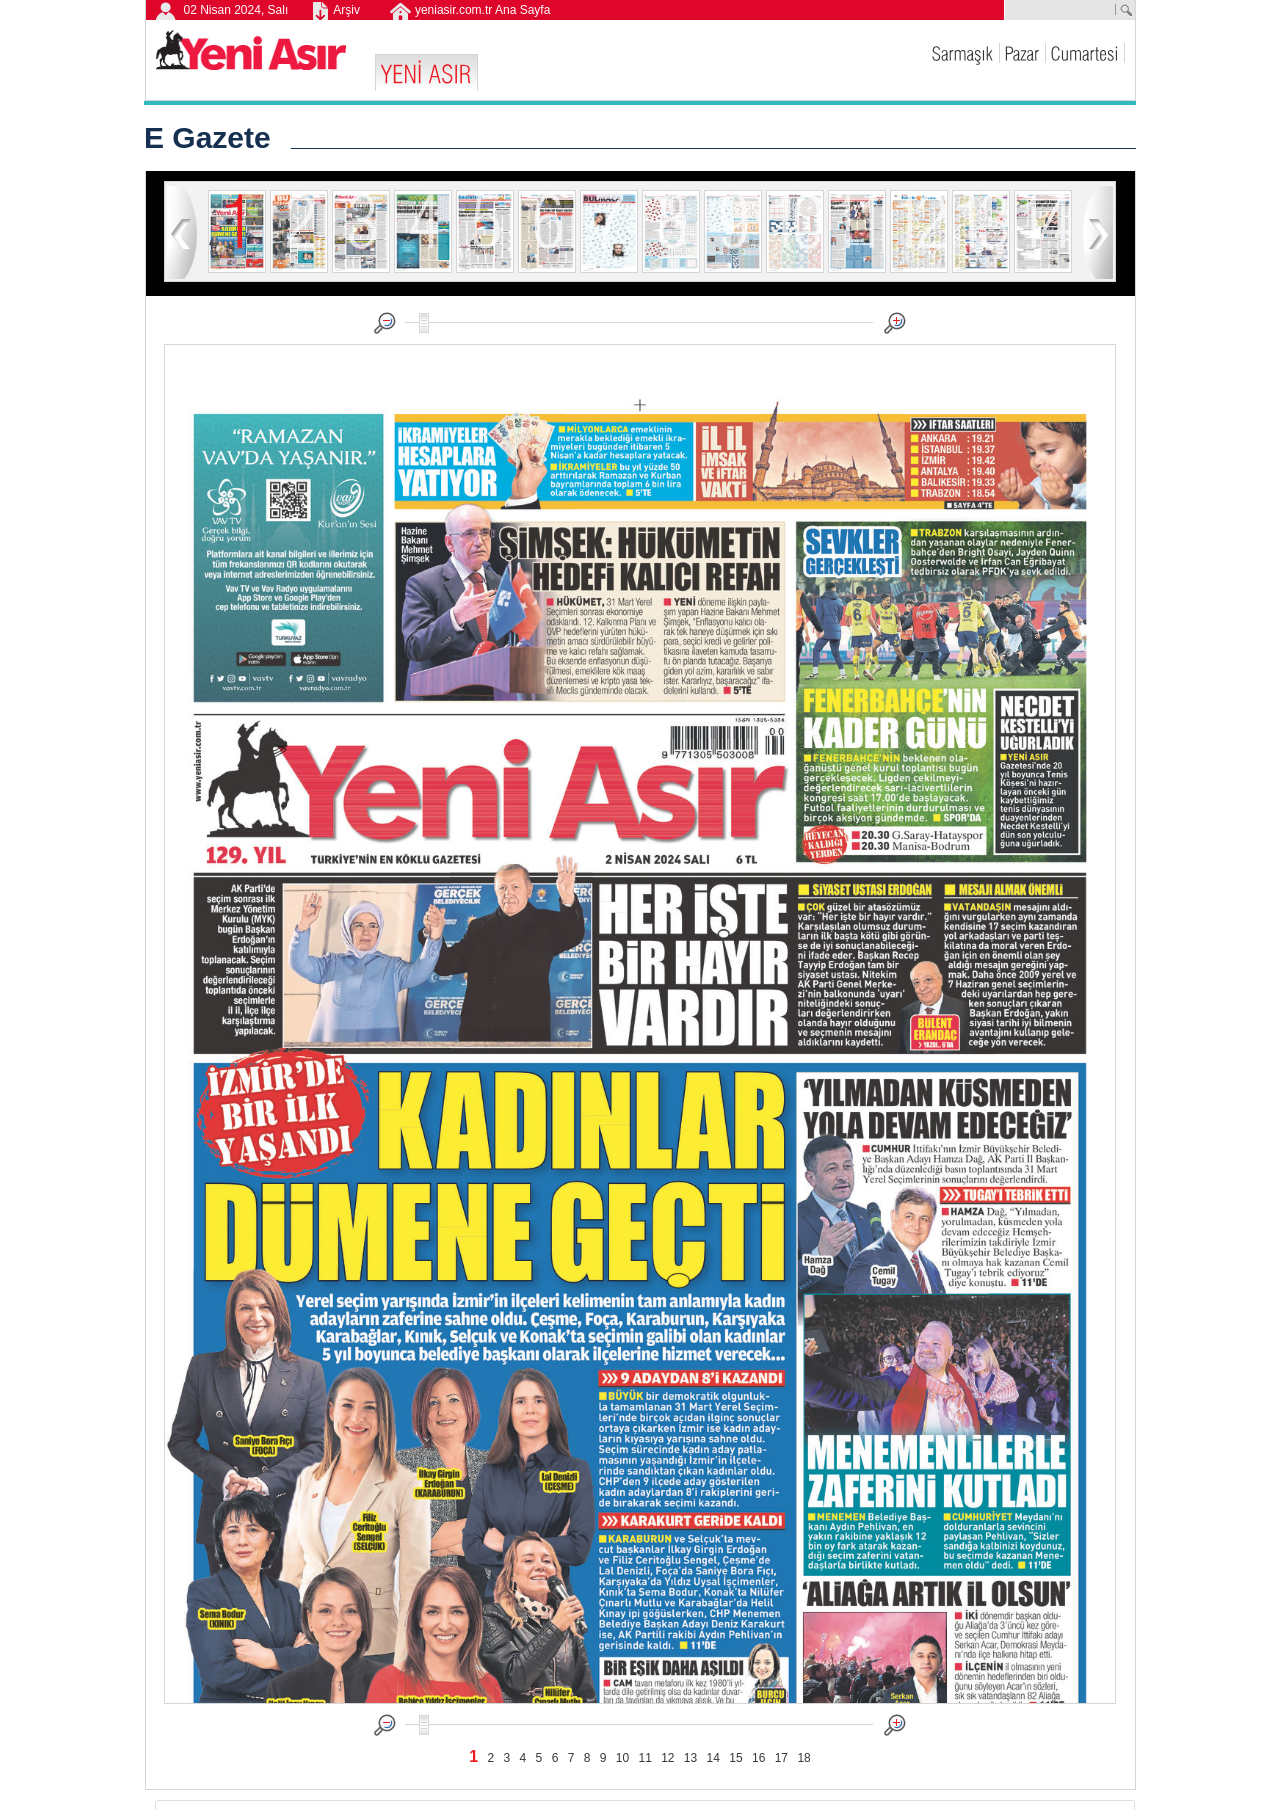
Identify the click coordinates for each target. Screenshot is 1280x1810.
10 (622, 1758)
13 (690, 1758)
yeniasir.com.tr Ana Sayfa (482, 10)
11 (644, 1758)
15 (735, 1758)
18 (803, 1758)
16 (758, 1758)
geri (182, 231)
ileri (1098, 231)
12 (667, 1758)
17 (781, 1758)
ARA (1125, 10)
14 (713, 1758)
